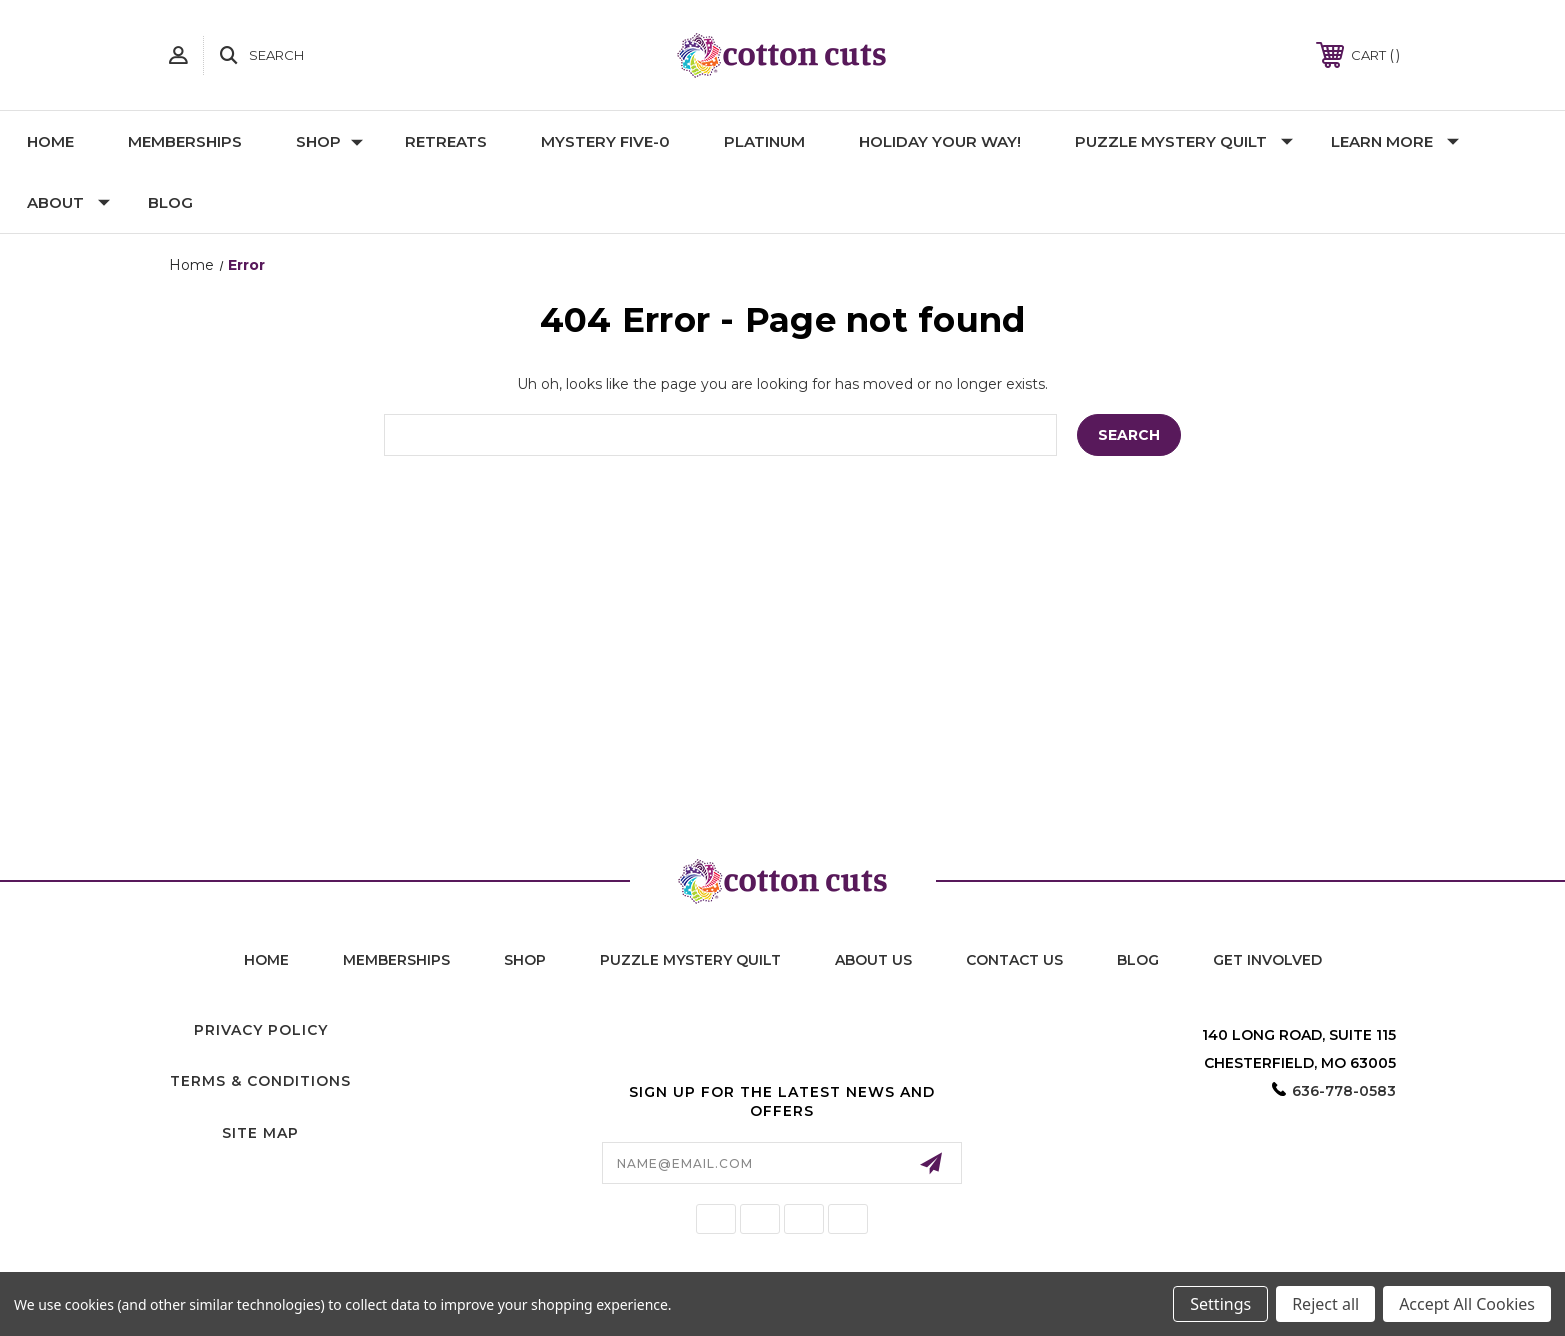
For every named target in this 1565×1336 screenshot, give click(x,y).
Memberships (185, 141)
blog (1138, 960)
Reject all (1325, 1304)
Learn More (1395, 141)
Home (50, 141)
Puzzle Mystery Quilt (1184, 141)
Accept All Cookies (1467, 1304)
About (68, 202)
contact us (1014, 960)
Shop (329, 141)
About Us (873, 960)
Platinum (764, 141)
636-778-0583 (1344, 1091)
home (266, 960)
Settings (1220, 1304)
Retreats (446, 141)
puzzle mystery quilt (690, 960)
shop (525, 960)
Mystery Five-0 (605, 141)
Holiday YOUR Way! (940, 141)
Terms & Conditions (260, 1081)
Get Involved (1267, 960)
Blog (170, 202)
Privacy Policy (261, 1030)
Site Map (260, 1133)
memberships (396, 960)
